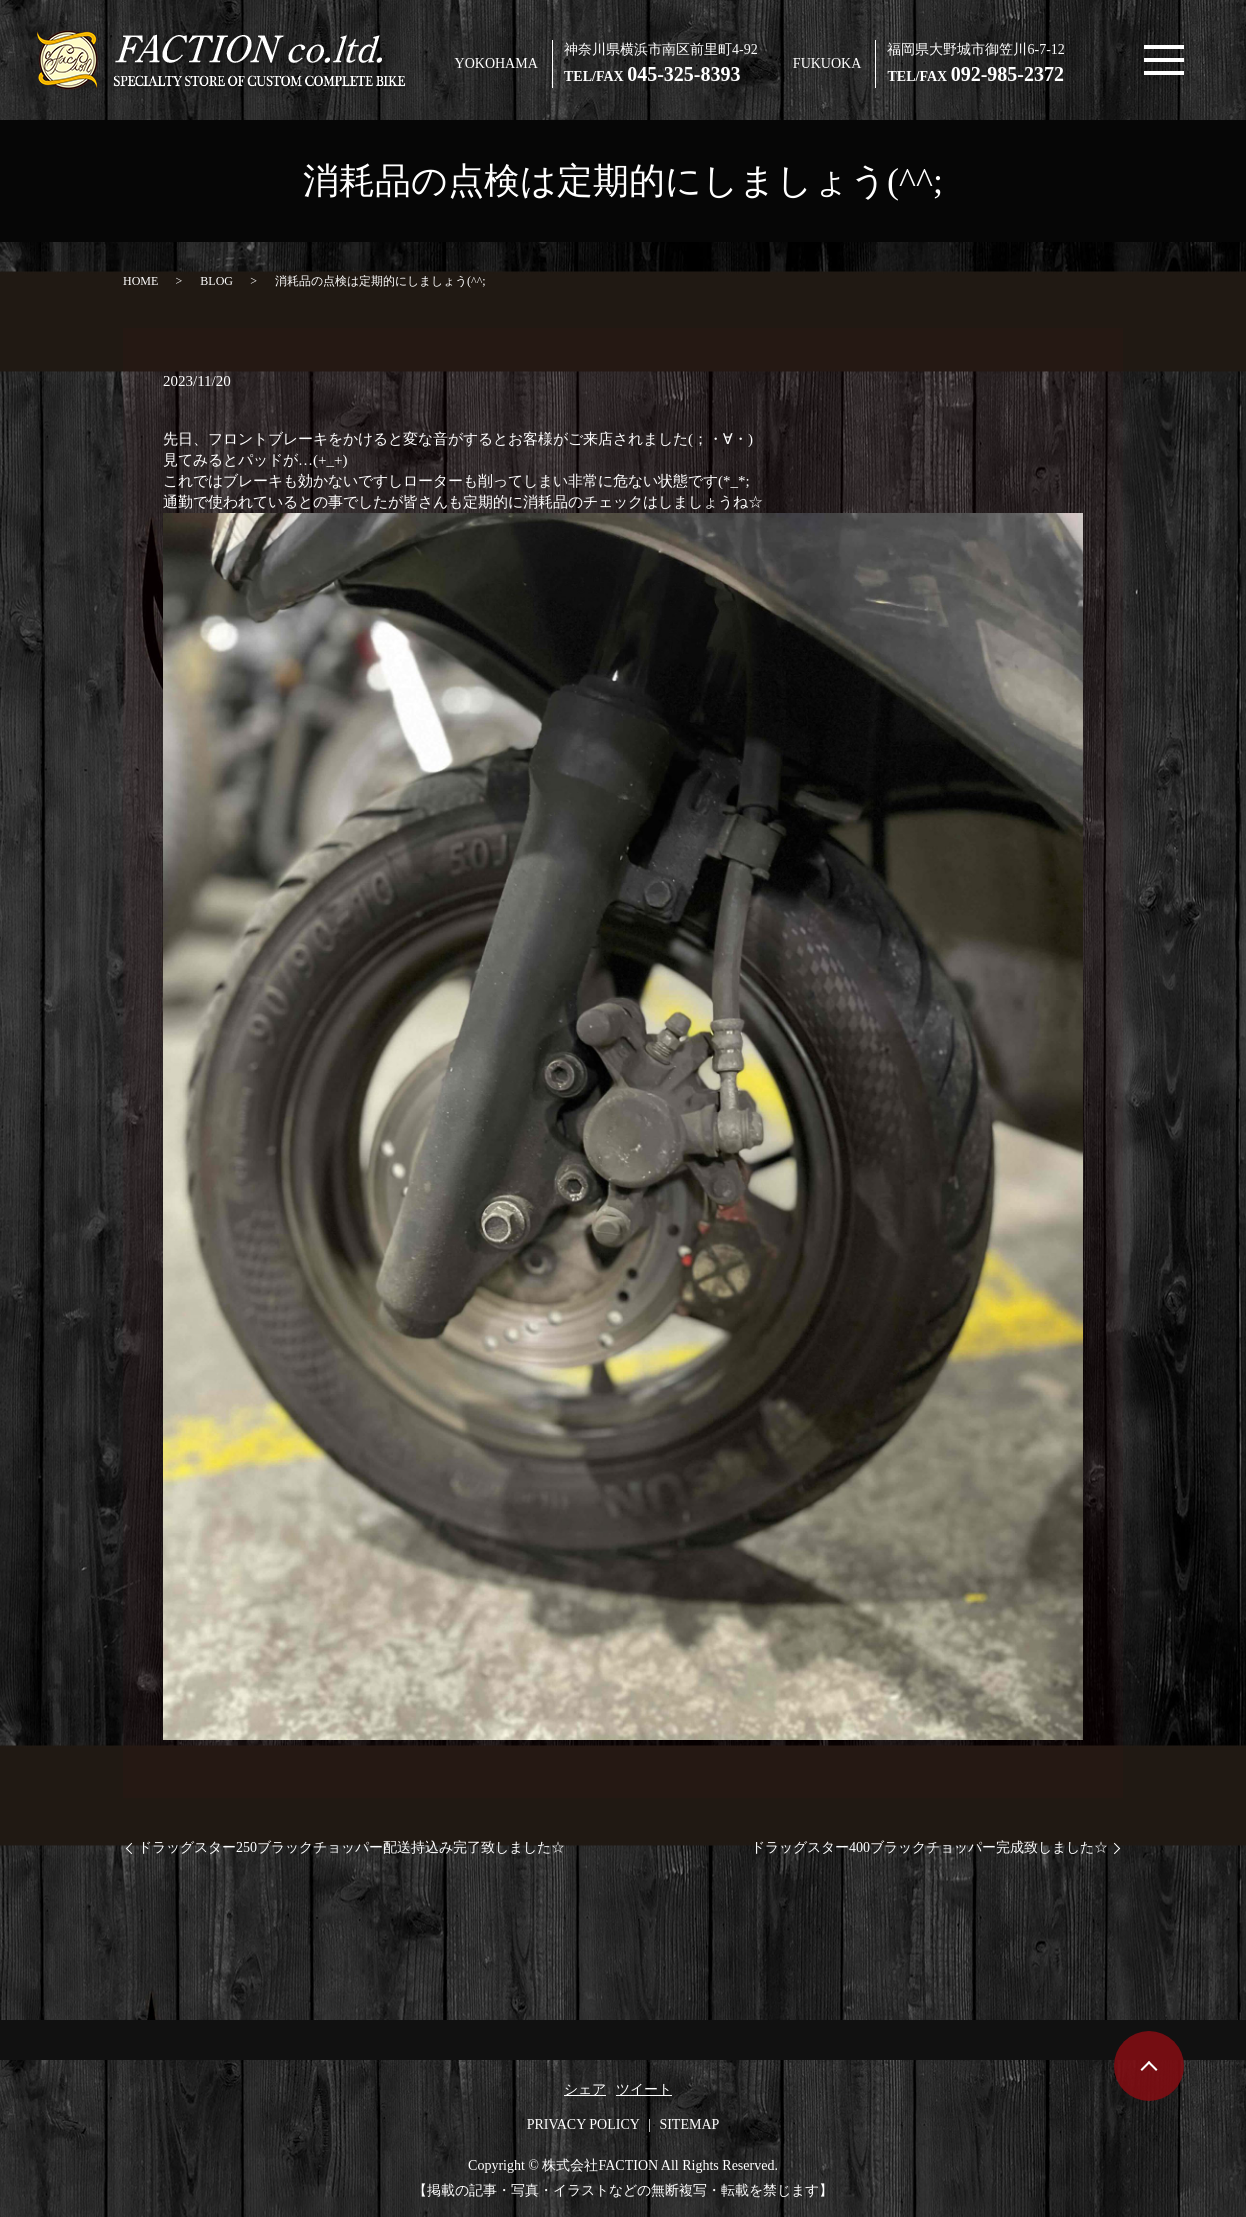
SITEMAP (689, 2124)
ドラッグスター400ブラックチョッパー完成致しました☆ (929, 1847)
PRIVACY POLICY (583, 2124)
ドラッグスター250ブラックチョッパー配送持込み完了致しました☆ (351, 1847)
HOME (140, 281)
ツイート (644, 2089)
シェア (585, 2089)
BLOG (216, 281)
